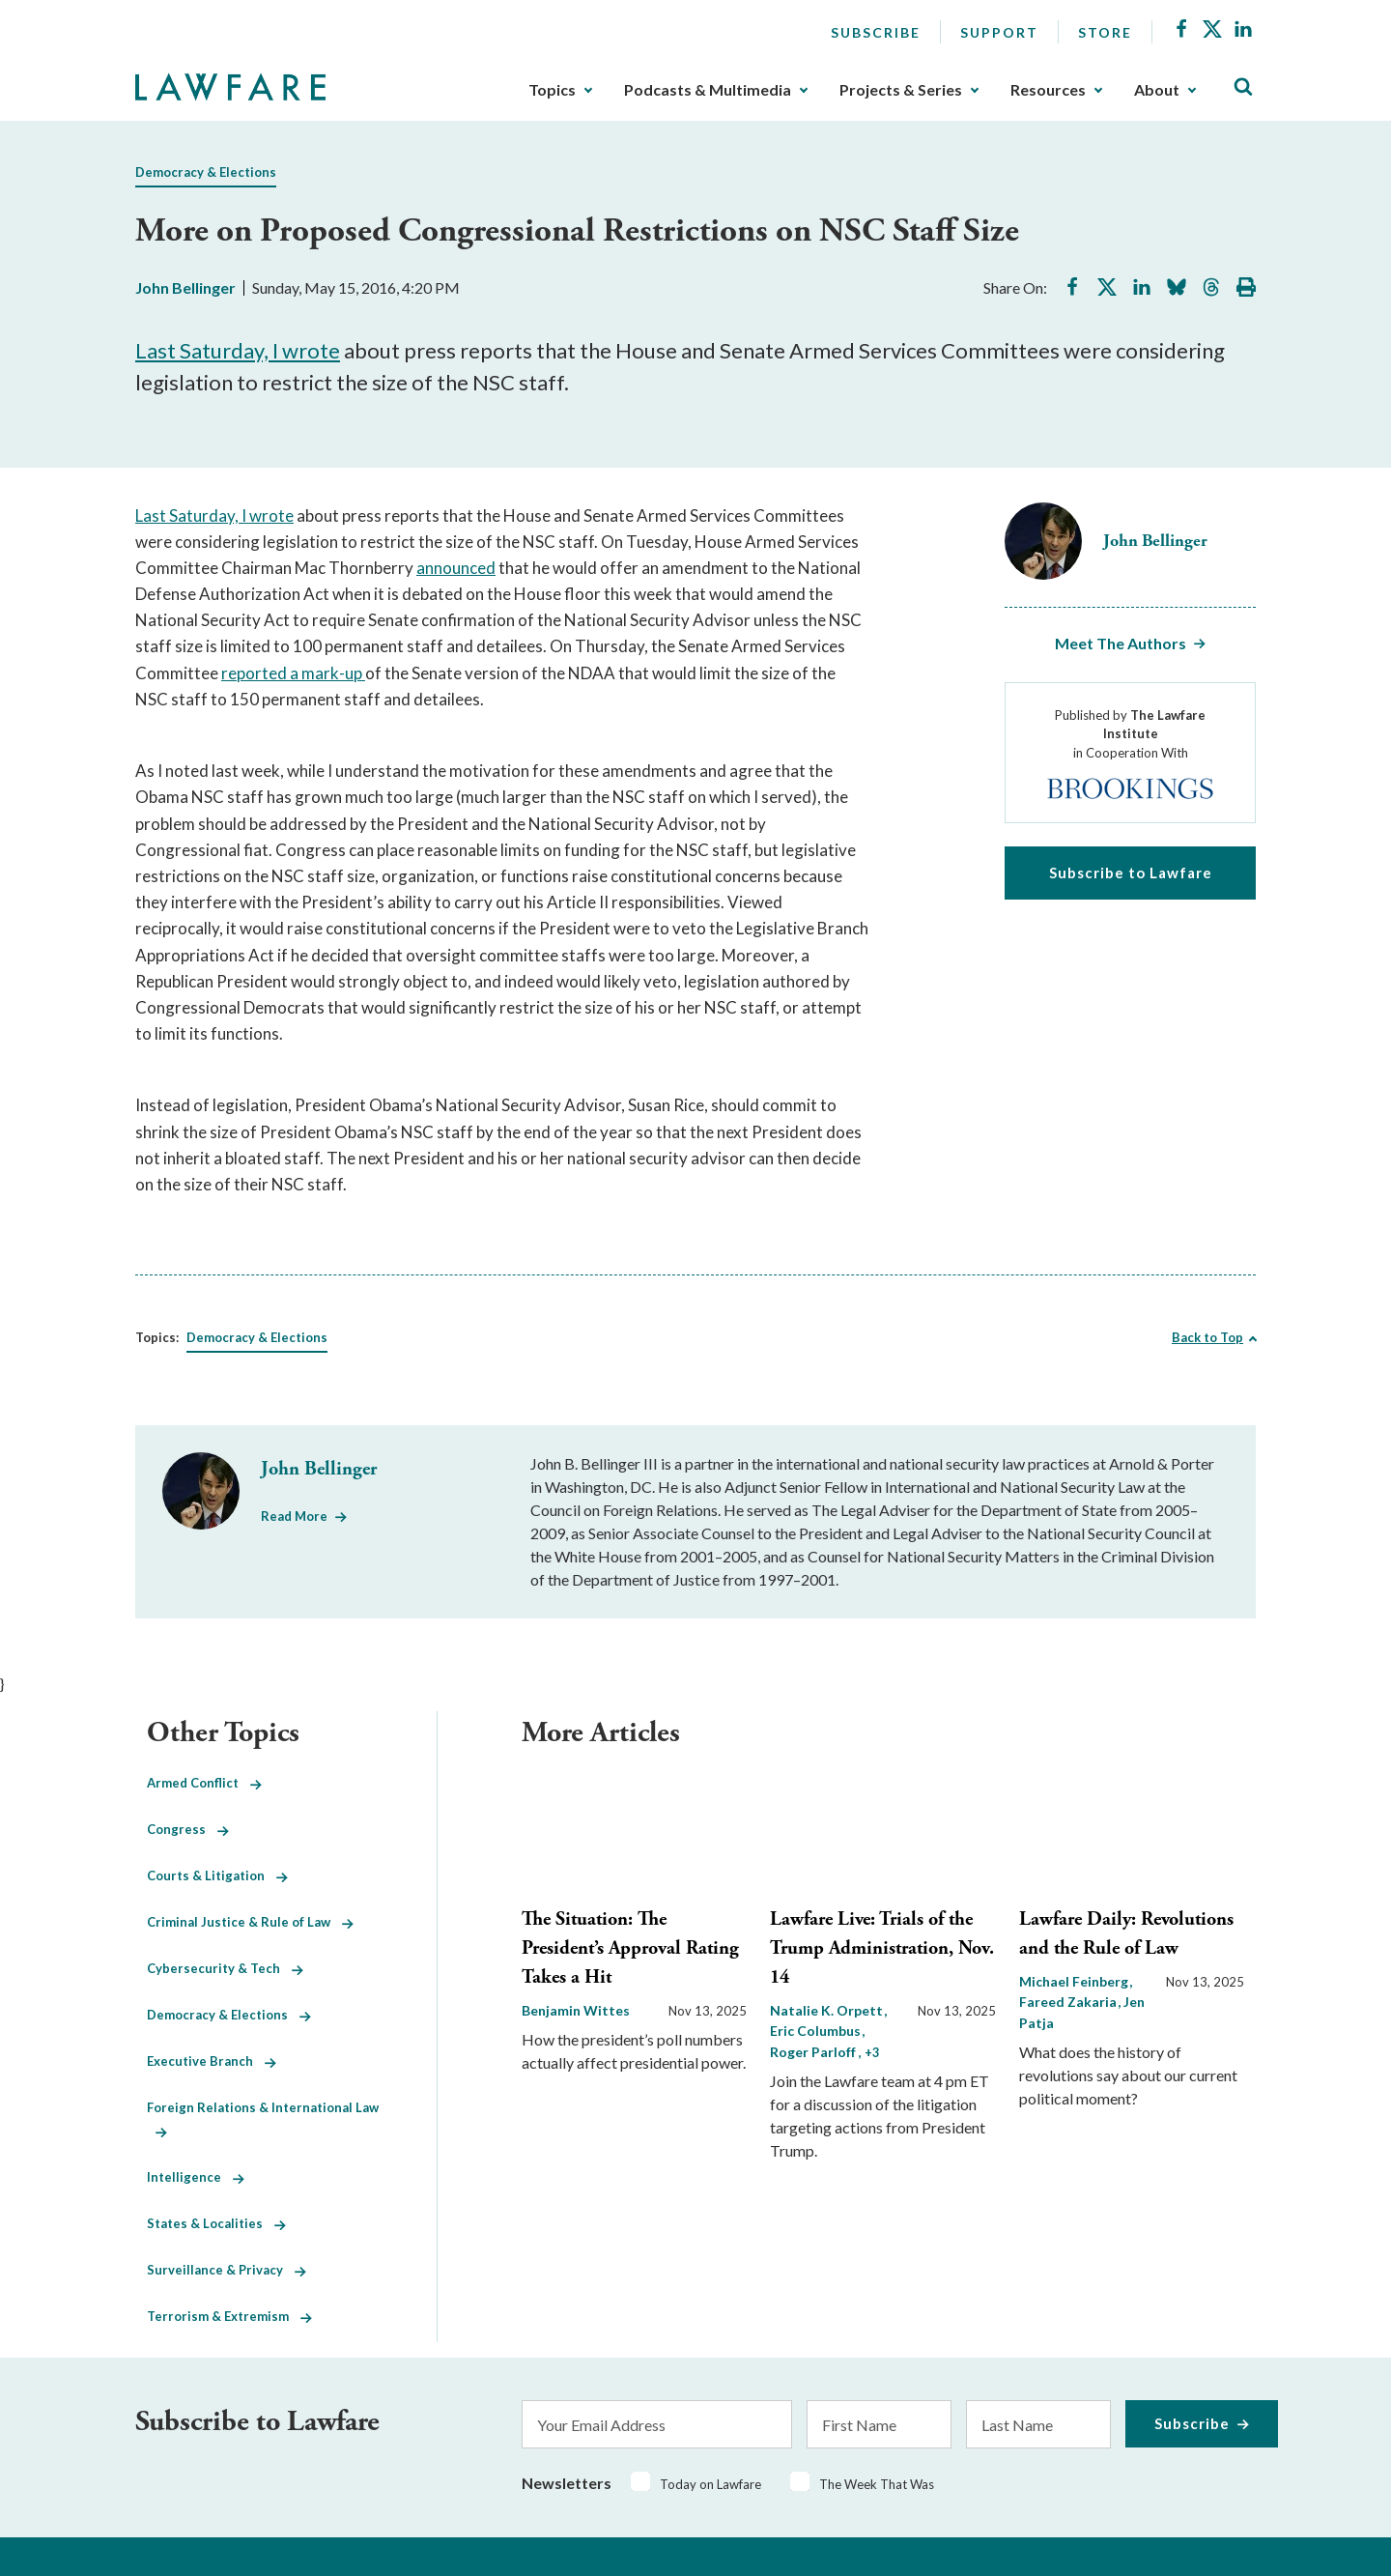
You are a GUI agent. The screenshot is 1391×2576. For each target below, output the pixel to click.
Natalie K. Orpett (828, 2010)
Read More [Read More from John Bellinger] (294, 1516)
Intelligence (195, 2177)
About (1156, 90)
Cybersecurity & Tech (225, 1968)
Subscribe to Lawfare (1130, 872)
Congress (188, 1829)
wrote (311, 350)
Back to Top (1207, 1337)
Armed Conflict (204, 1782)
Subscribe (876, 32)
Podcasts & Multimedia (707, 90)
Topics (552, 90)
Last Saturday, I (208, 350)
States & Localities (216, 2223)
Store (1105, 32)
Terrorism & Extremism (229, 2316)
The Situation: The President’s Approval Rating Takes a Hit (630, 1948)
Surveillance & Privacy (226, 2269)
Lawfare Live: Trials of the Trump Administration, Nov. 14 (882, 1948)
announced (456, 568)
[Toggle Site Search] (1243, 87)
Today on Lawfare (710, 2484)
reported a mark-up (293, 673)
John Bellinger (185, 287)
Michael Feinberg (1075, 1981)
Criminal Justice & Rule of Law (250, 1922)
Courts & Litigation (217, 1875)
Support (999, 32)
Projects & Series (900, 90)
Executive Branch (211, 2061)
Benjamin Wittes (576, 2010)
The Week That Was (876, 2484)
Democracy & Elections (205, 172)
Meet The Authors (1120, 643)
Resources (1048, 90)
